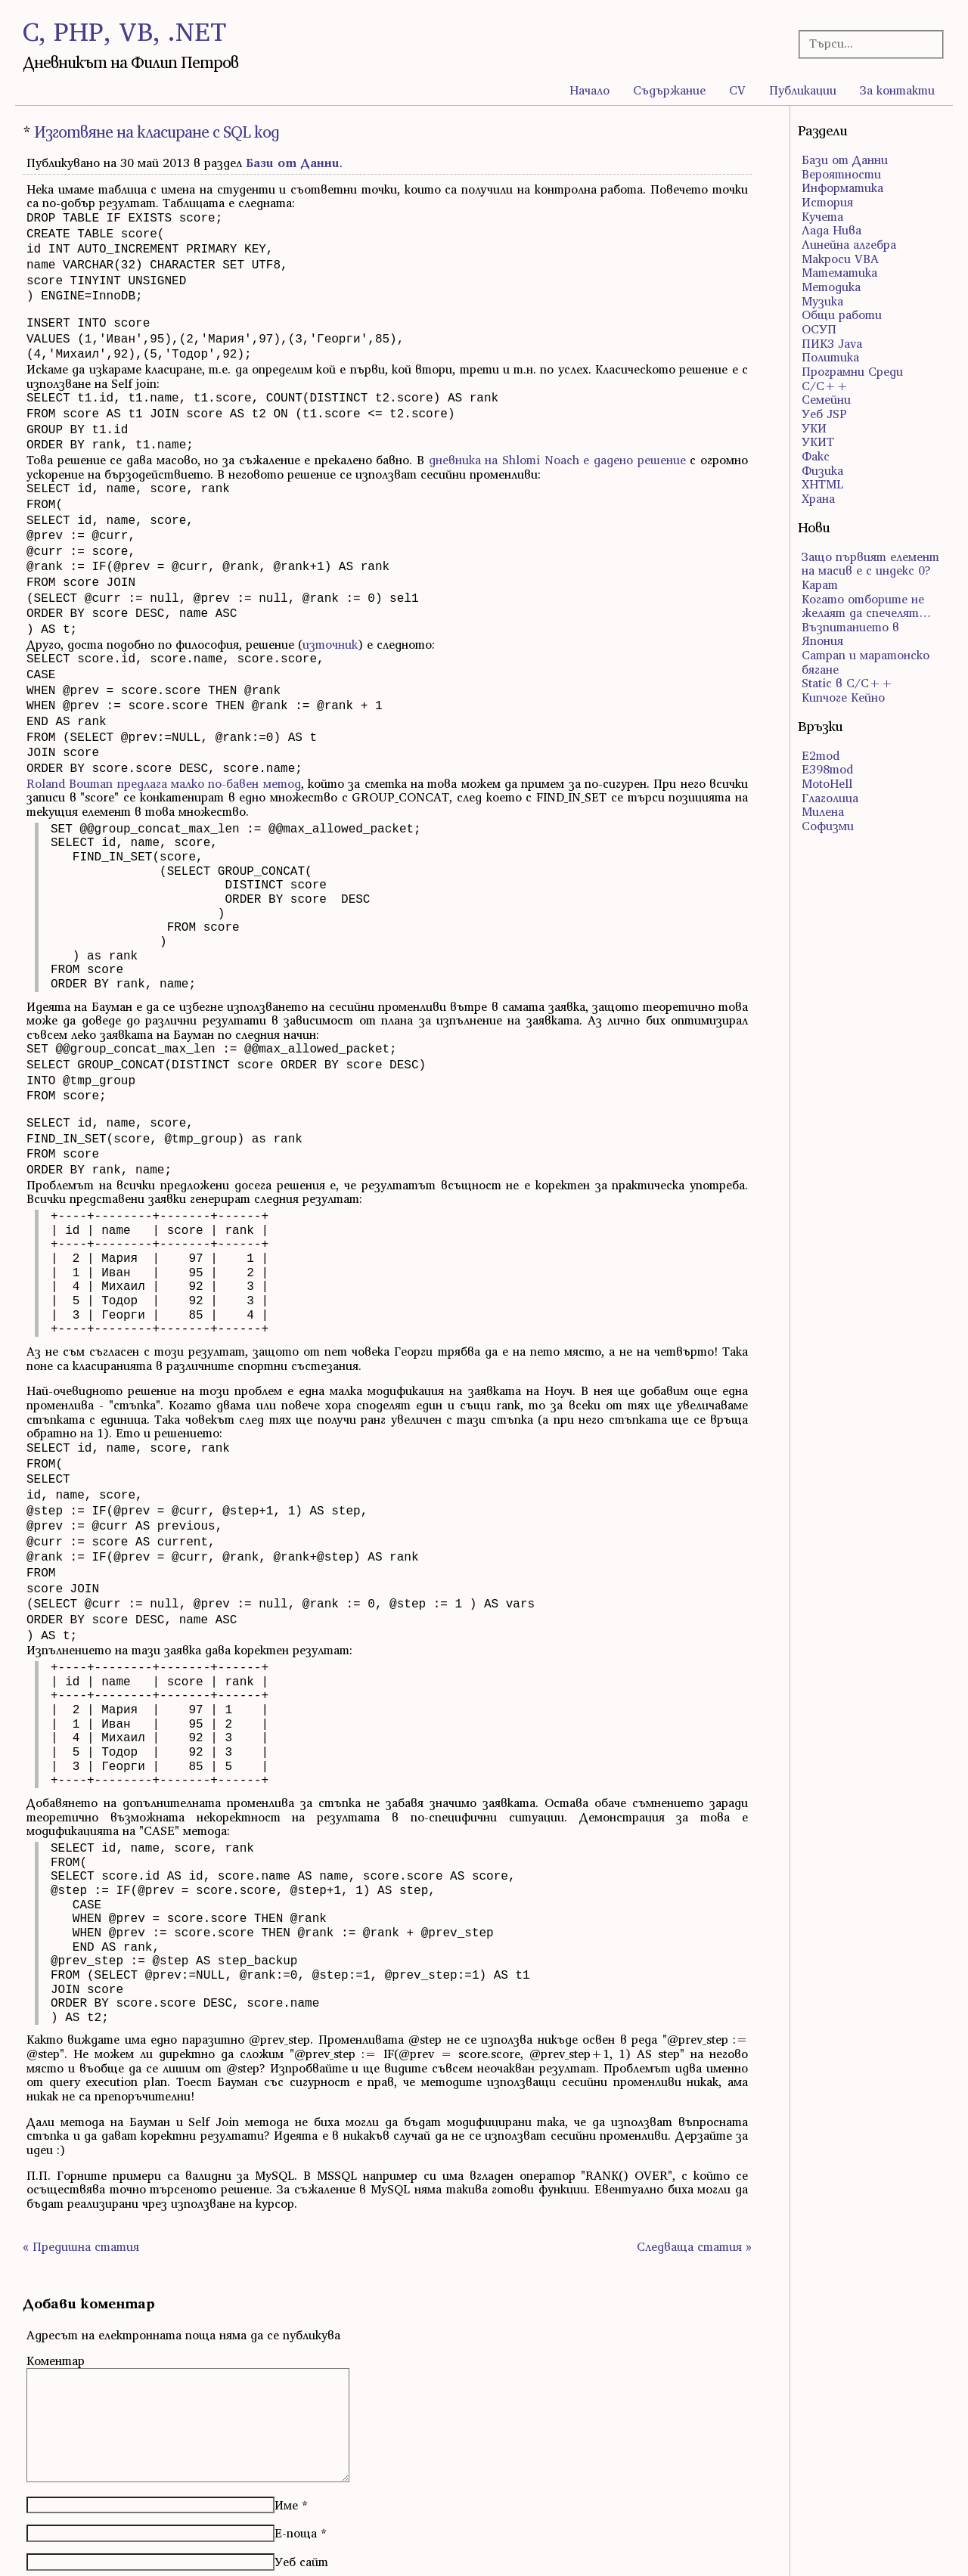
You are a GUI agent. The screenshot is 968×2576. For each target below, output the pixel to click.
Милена (823, 811)
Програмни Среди (852, 371)
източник (330, 609)
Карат (820, 584)
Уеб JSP (824, 413)
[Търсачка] (865, 43)
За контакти (897, 90)
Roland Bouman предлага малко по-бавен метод (163, 736)
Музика (822, 300)
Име (286, 2426)
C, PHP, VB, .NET (124, 31)
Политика (830, 356)
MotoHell (827, 783)
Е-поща (296, 2454)
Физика (822, 470)
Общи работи (842, 314)
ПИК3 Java (832, 343)
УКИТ (818, 441)
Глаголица (830, 797)
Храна (818, 498)
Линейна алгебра (849, 244)
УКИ (814, 428)
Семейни (826, 399)
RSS (32, 2546)
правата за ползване (896, 2546)
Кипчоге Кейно (843, 697)
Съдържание (669, 90)
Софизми (828, 825)
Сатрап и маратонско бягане (865, 662)
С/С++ (825, 385)
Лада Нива (831, 229)
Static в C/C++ (847, 682)
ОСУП (819, 328)
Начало (589, 90)
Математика (839, 272)
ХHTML (822, 483)
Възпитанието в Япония (850, 634)
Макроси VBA (840, 258)
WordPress (513, 2546)
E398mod (827, 769)
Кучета (822, 216)
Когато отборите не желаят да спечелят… (866, 606)
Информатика (842, 187)
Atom (65, 2546)
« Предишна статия (81, 2167)
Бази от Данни (293, 162)
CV (737, 90)
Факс (816, 455)
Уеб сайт (301, 2483)
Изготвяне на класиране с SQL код (156, 132)
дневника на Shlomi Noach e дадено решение (557, 440)
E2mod (820, 755)
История (827, 201)
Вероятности (841, 173)
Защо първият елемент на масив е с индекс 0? (870, 563)
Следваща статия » (694, 2167)
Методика (831, 286)
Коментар (55, 2281)
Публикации (802, 90)
